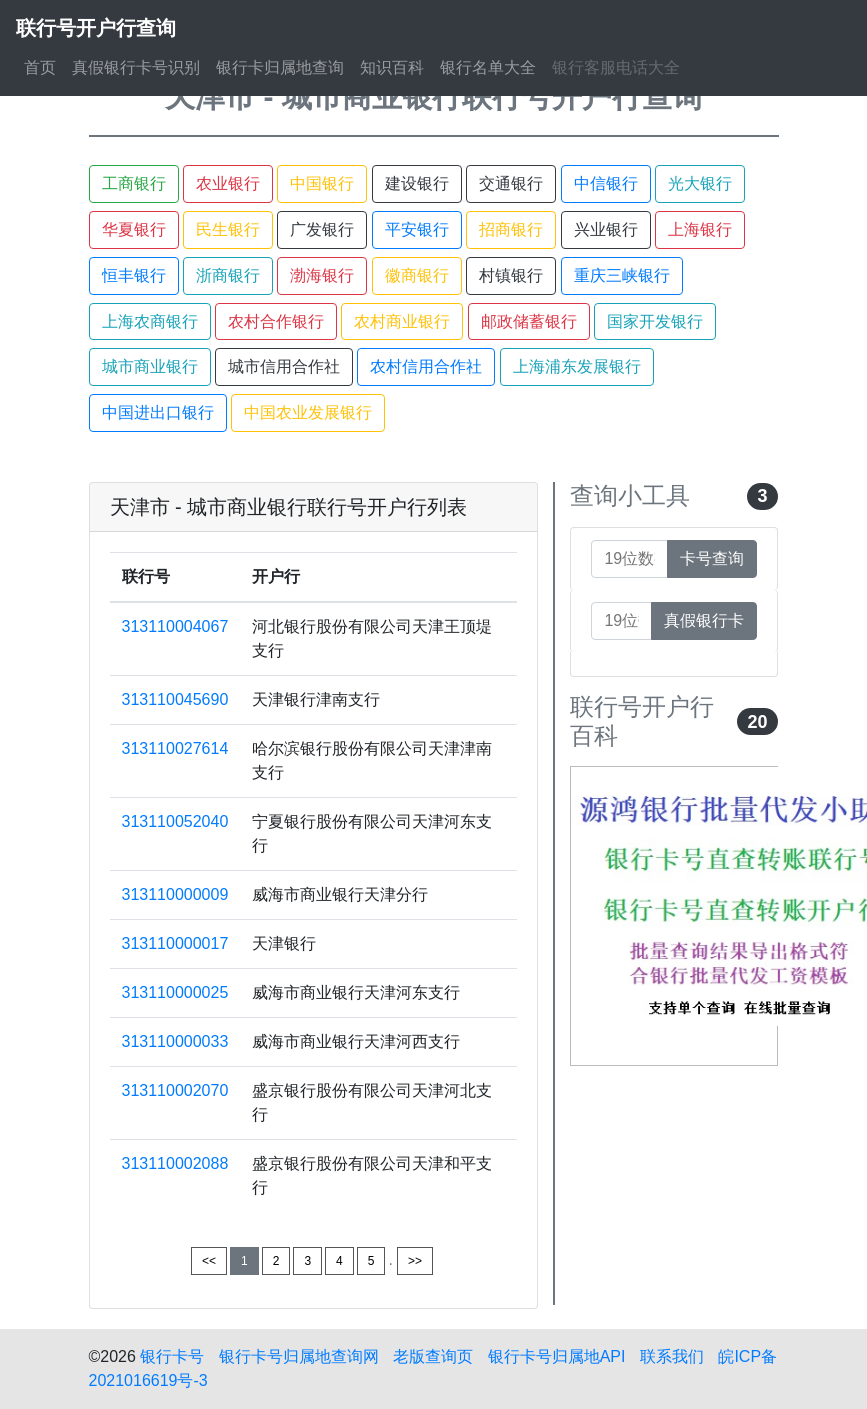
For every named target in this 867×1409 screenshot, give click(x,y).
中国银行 (322, 183)
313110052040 (175, 821)
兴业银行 (606, 229)
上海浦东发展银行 (577, 366)
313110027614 (175, 748)
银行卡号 (172, 1356)
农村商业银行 (402, 321)
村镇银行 (511, 275)
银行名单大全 (488, 67)
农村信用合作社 (426, 366)
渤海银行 (322, 275)
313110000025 (175, 992)
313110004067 (175, 626)
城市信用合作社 (284, 366)
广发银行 (322, 229)
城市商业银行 (150, 366)
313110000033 (175, 1041)
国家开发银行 (655, 321)
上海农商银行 (150, 321)
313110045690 (175, 699)
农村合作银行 (276, 321)
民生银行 (228, 229)
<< (209, 1261)
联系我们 (672, 1356)
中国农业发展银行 (308, 412)
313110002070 (175, 1090)
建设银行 (417, 183)
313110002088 (175, 1163)
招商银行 (511, 229)
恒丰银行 (134, 275)
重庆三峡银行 (622, 275)
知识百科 (392, 67)
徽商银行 (417, 275)
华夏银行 (134, 229)
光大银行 (700, 183)
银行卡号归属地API (557, 1356)
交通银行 (511, 183)
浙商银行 (228, 275)
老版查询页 (433, 1356)
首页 (40, 67)
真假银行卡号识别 (136, 67)
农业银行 (228, 183)
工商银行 (134, 183)
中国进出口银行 (158, 412)
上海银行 (700, 229)
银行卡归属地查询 (280, 67)
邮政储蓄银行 (529, 321)
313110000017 (175, 943)
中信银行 (606, 183)
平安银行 (417, 229)
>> (415, 1261)
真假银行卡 (704, 620)
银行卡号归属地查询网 (299, 1356)
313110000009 (175, 894)
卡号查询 (712, 558)
